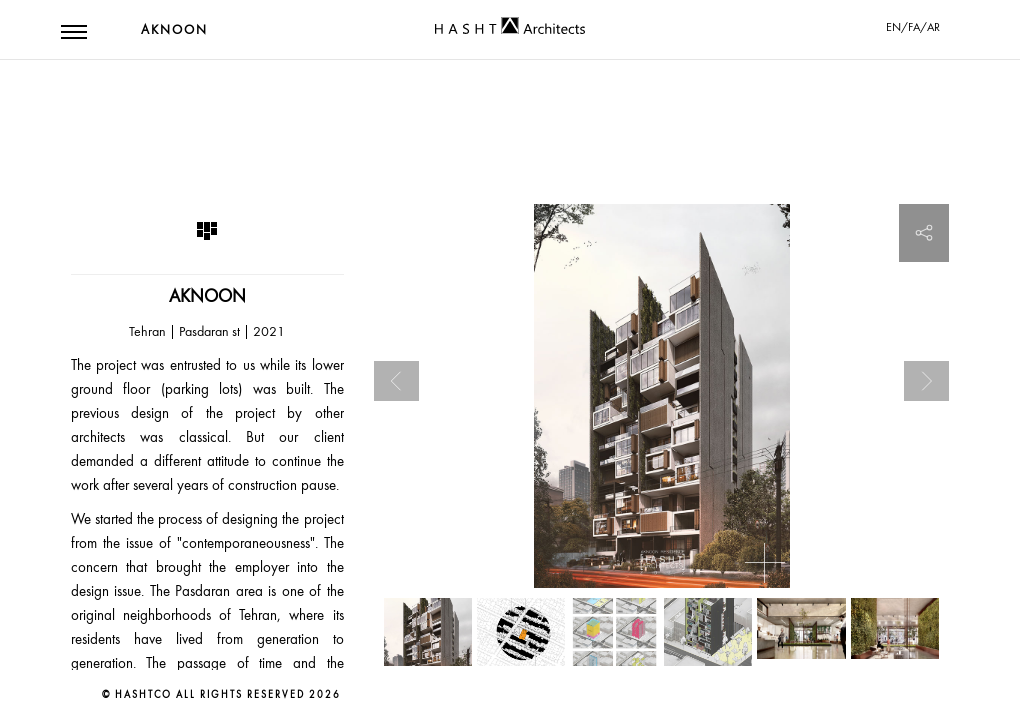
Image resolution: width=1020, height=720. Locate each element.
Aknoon (174, 30)
